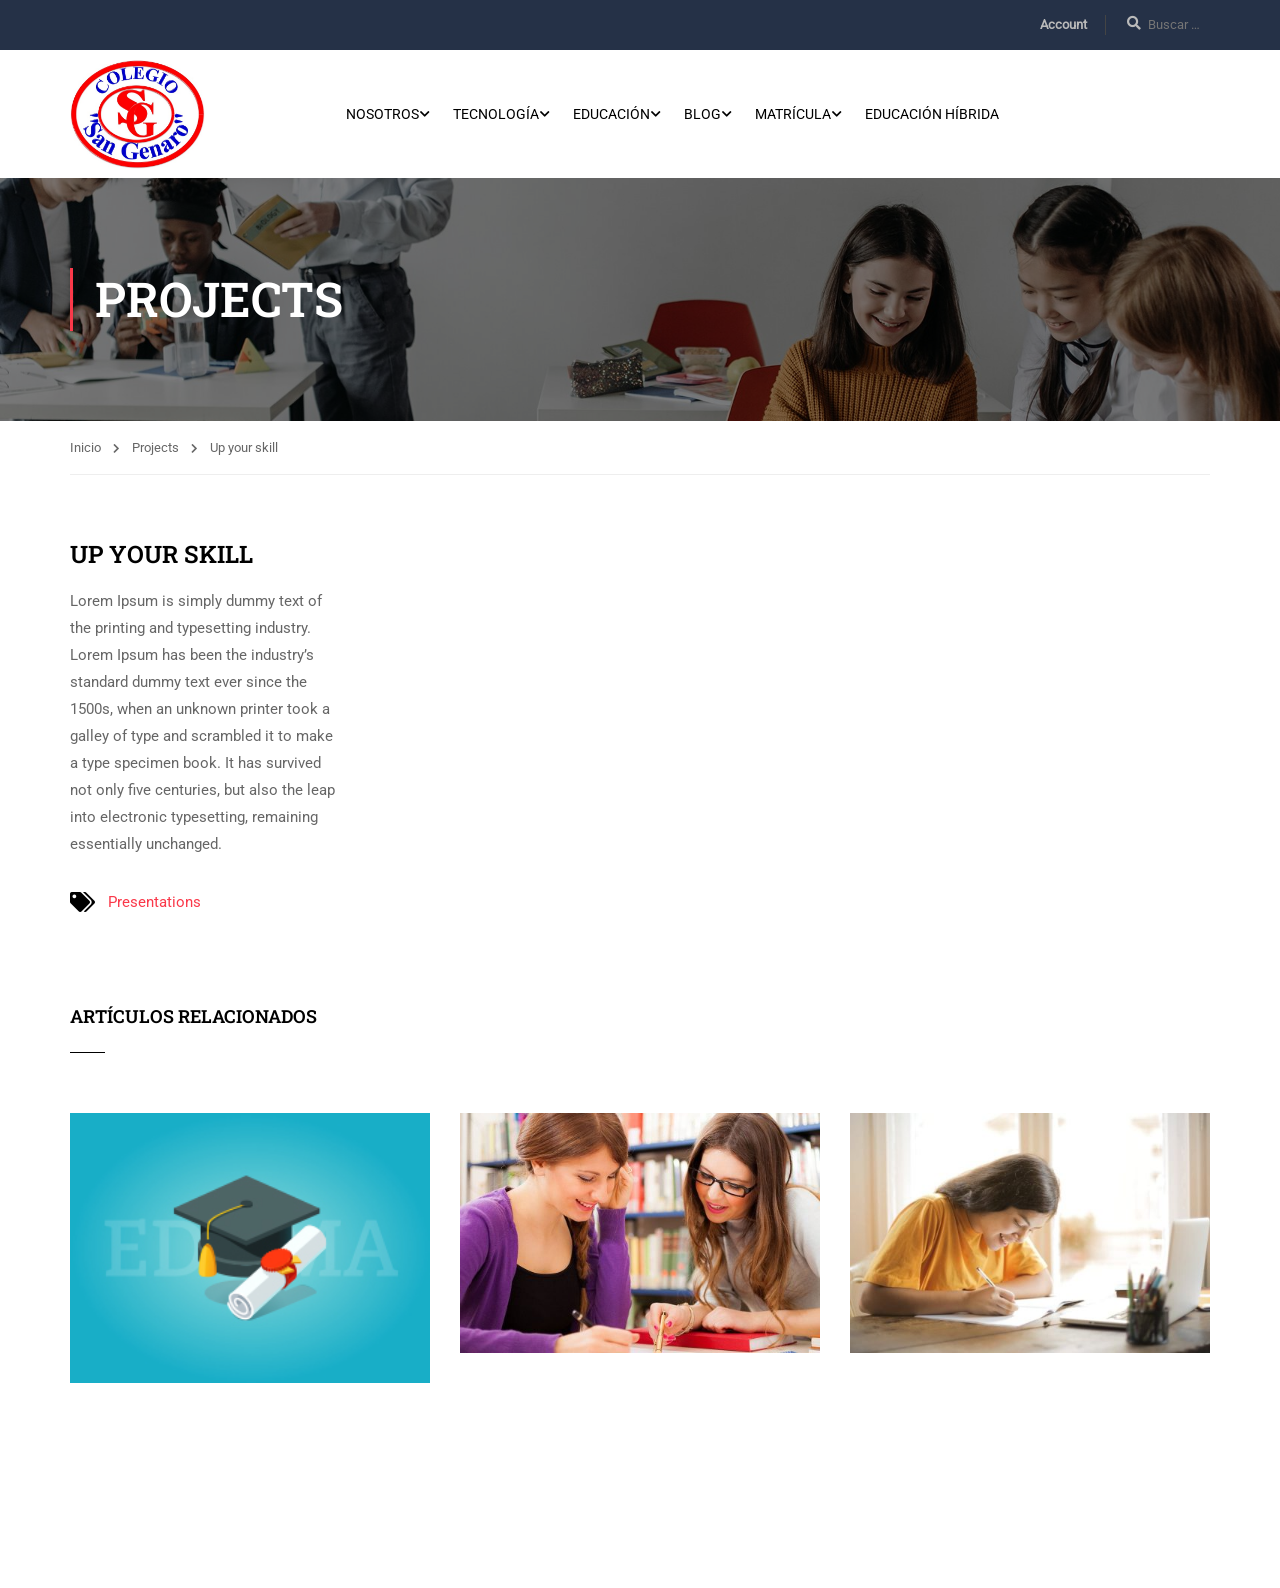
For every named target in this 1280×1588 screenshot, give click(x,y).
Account (1063, 24)
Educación (611, 116)
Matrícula (793, 116)
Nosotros (382, 116)
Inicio (85, 451)
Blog (702, 116)
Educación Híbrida (932, 116)
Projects (155, 451)
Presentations (154, 906)
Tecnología (496, 116)
